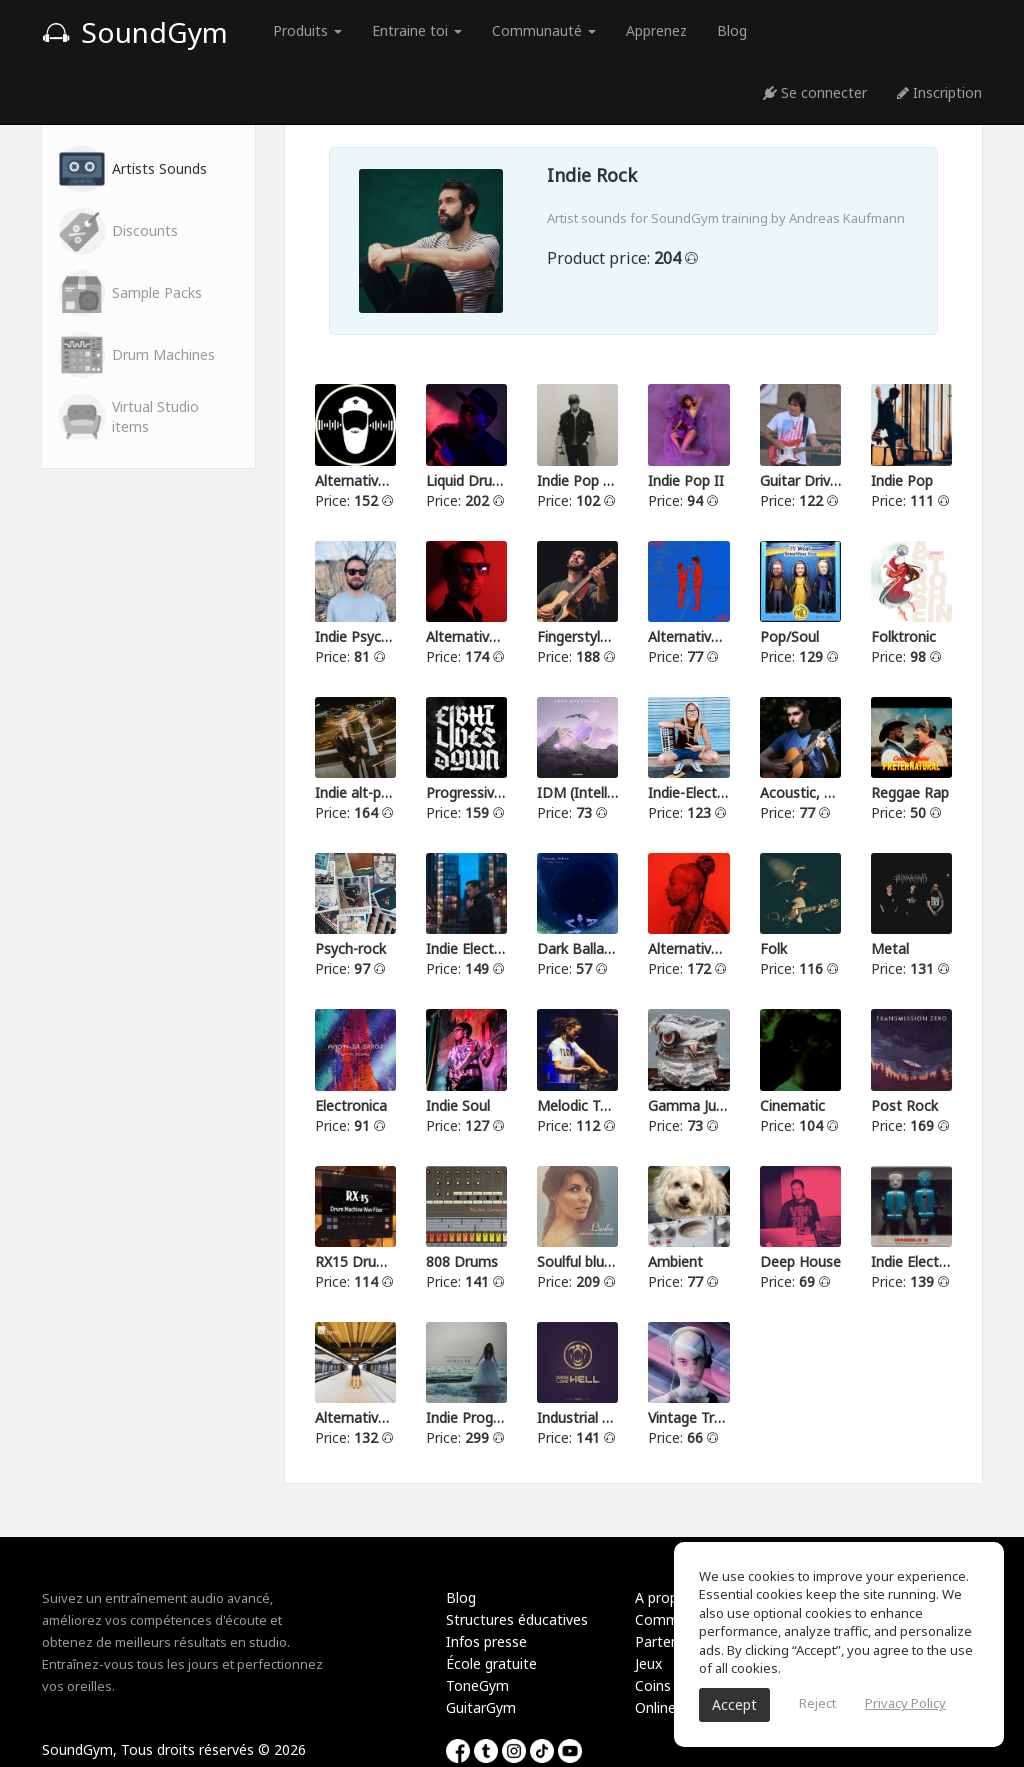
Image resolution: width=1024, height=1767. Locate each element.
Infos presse (486, 1641)
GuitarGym (481, 1707)
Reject (817, 1703)
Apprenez (656, 30)
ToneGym (477, 1685)
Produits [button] (307, 30)
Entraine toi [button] (417, 30)
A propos (664, 1597)
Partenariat (672, 1641)
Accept (734, 1704)
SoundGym (135, 32)
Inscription (939, 92)
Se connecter (815, 92)
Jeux (648, 1663)
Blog (732, 30)
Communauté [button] (544, 30)
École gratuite (491, 1663)
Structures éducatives (517, 1619)
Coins (653, 1685)
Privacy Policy (905, 1703)
